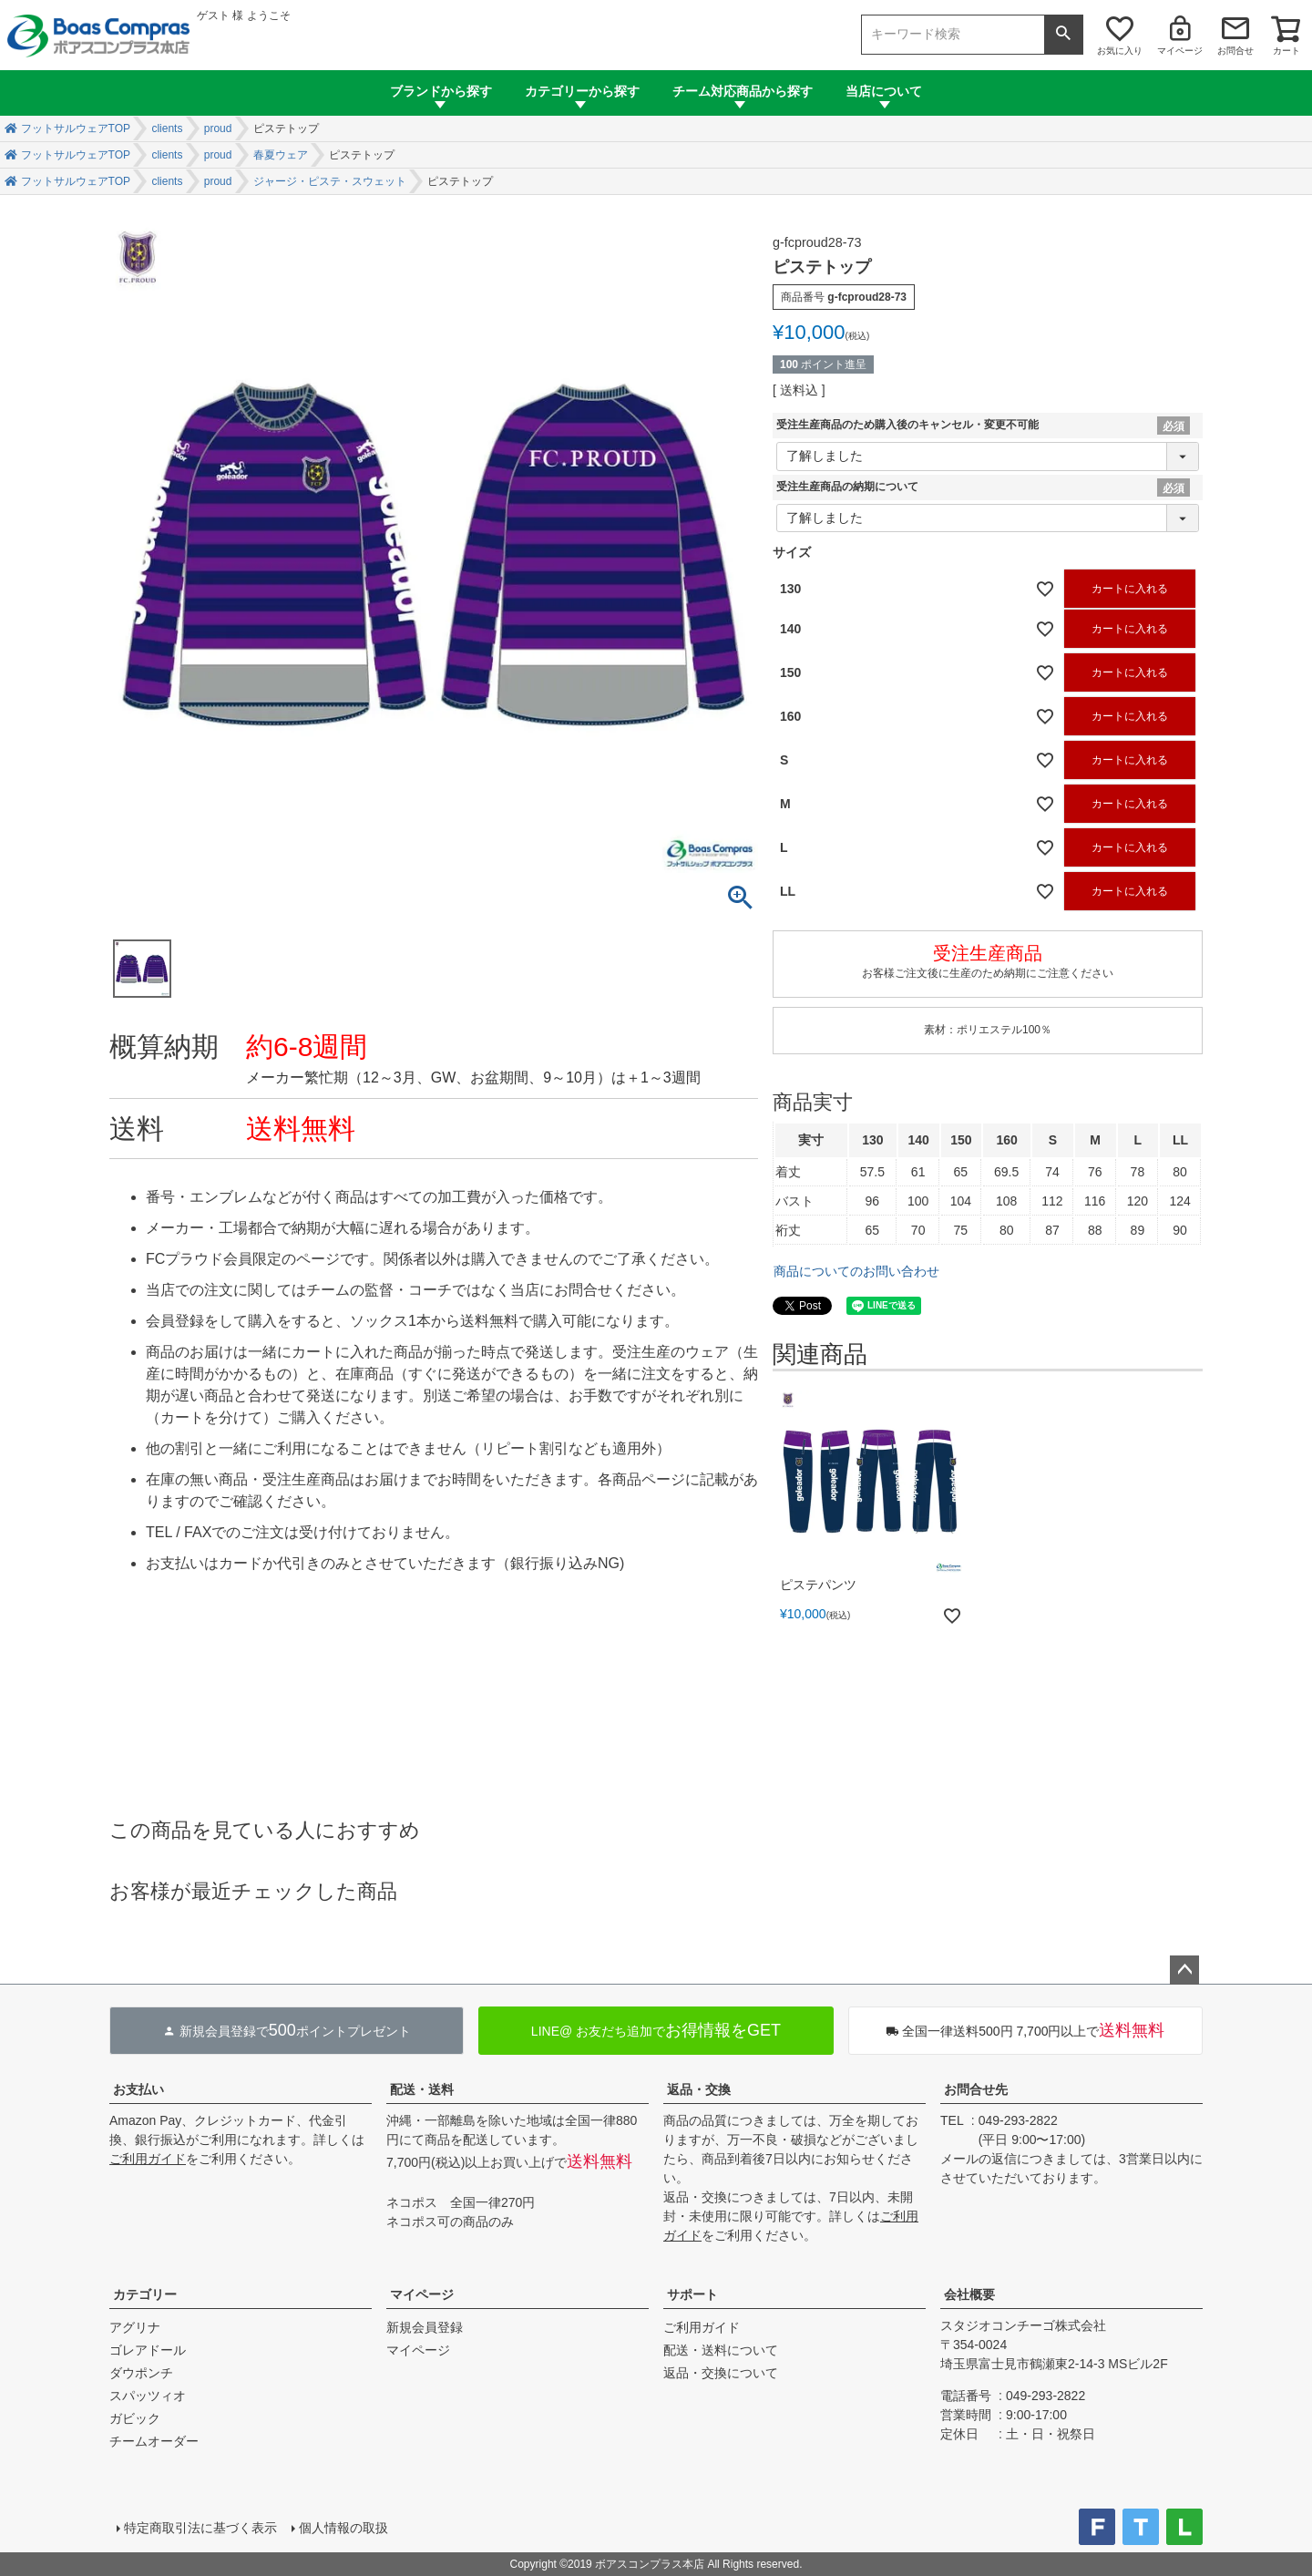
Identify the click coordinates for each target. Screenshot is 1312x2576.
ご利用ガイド (147, 2158)
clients (166, 128)
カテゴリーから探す (582, 91)
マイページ (1180, 51)
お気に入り (1120, 51)
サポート (692, 2294)
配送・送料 (422, 2089)
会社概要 (969, 2294)
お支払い (138, 2089)
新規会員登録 (424, 2327)
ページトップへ (1184, 1970)
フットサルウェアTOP (75, 128)
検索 (1063, 34)
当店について (884, 91)
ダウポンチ (141, 2373)
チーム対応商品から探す (742, 91)
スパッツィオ (147, 2395)
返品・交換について (720, 2373)
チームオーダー (154, 2441)
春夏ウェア (280, 155)
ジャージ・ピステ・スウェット (329, 181)
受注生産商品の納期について (847, 486)
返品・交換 (699, 2089)
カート (1286, 51)
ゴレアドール (147, 2350)
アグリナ (134, 2327)
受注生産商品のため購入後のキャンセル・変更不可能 (907, 424)
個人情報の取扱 (343, 2527)
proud (218, 128)
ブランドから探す (441, 91)
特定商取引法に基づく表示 (200, 2527)
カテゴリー (145, 2294)
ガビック (134, 2418)
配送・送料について (720, 2350)
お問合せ (1235, 51)
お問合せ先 (976, 2089)
